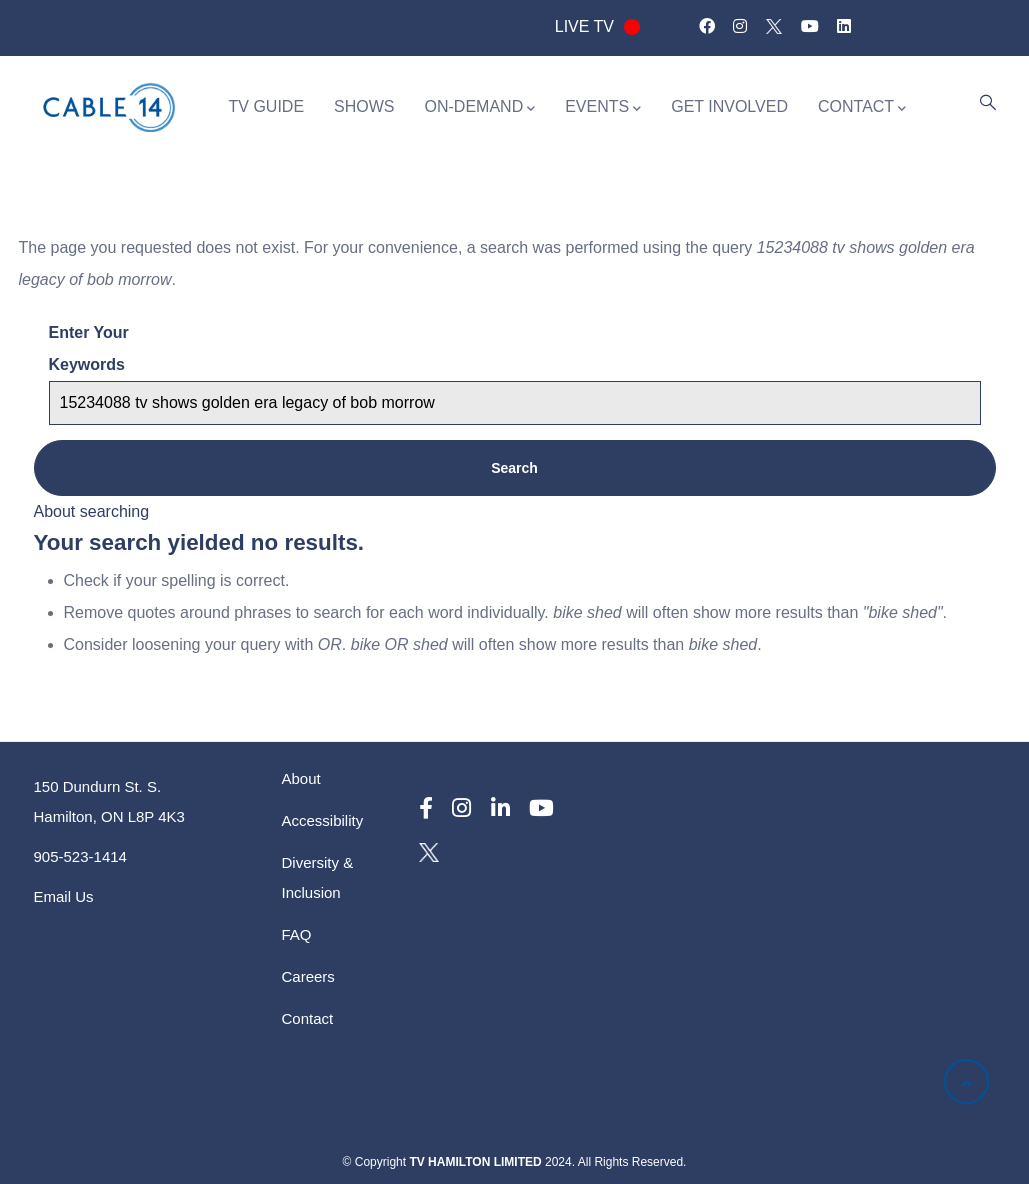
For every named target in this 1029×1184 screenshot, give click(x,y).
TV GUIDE (267, 106)
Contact (308, 1018)
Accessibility (323, 820)
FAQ (297, 934)
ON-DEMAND (480, 108)
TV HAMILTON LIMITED (475, 1162)
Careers (308, 976)
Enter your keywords (89, 348)
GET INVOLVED (729, 106)
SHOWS (364, 106)
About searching (92, 511)
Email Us (64, 896)
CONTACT (862, 108)
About (301, 778)
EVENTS (603, 108)
